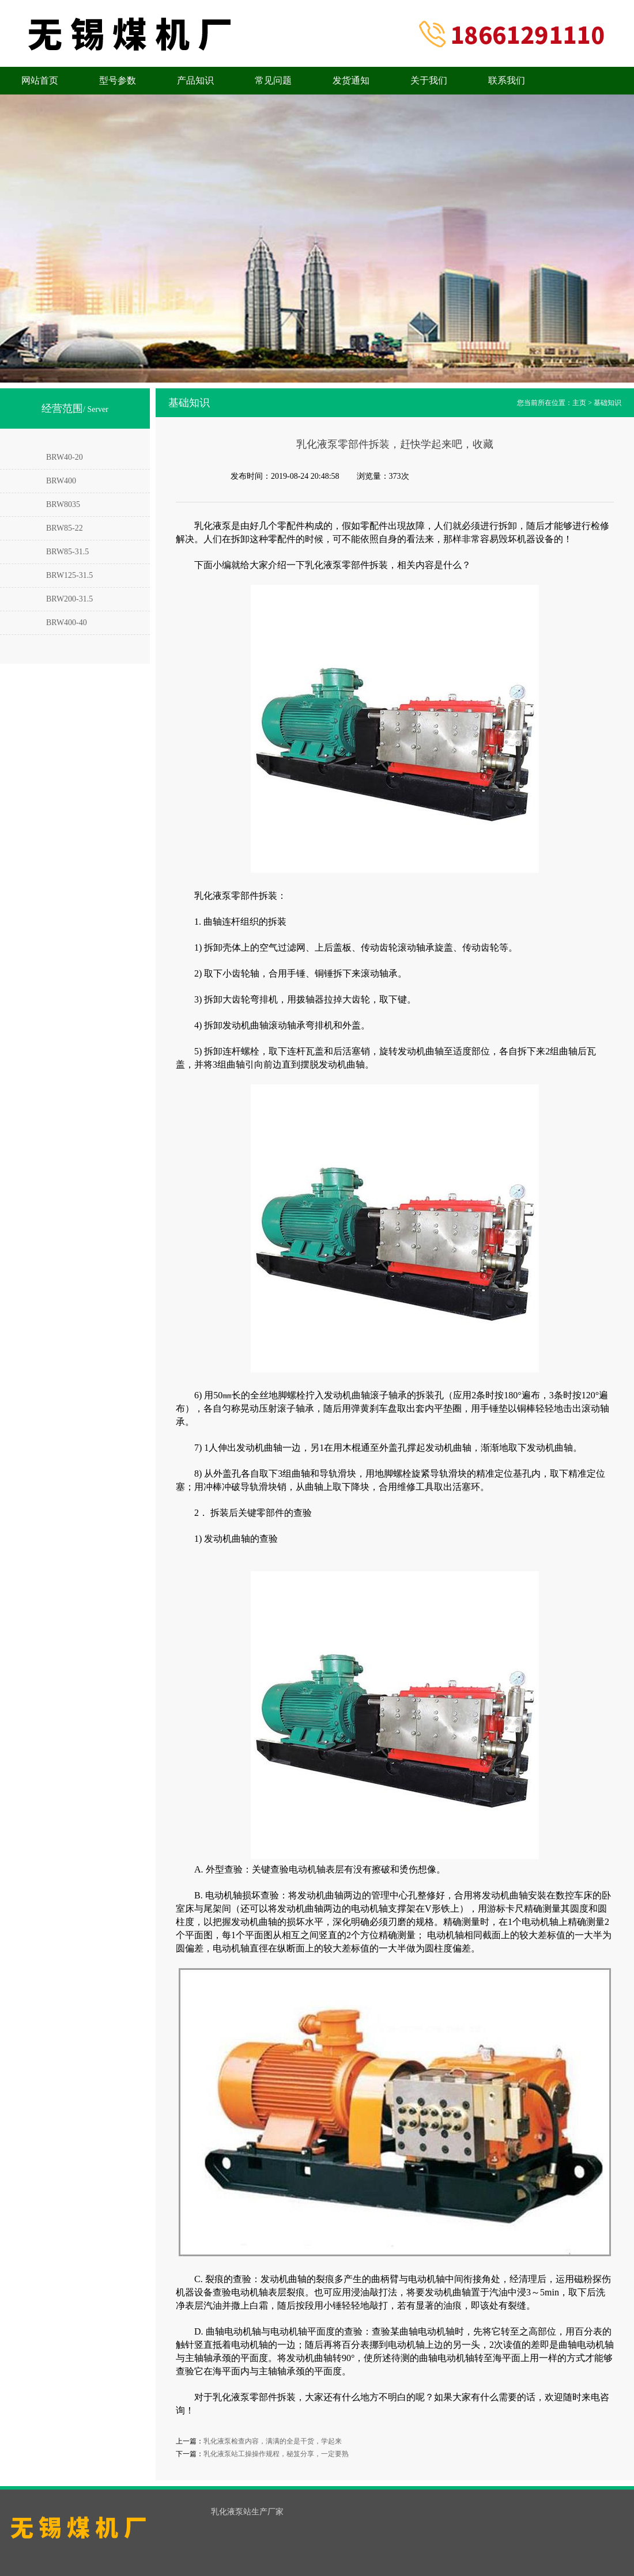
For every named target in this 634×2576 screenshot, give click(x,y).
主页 (579, 403)
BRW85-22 (64, 528)
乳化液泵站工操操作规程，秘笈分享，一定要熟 (276, 2454)
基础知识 (607, 403)
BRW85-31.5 (67, 551)
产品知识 (195, 80)
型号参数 (117, 80)
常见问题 (273, 80)
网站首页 (39, 80)
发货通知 (351, 80)
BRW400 (61, 480)
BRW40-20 (64, 457)
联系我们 (506, 80)
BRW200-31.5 (69, 599)
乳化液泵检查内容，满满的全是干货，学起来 (272, 2441)
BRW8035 (63, 504)
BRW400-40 (66, 622)
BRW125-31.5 (69, 575)
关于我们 (428, 80)
